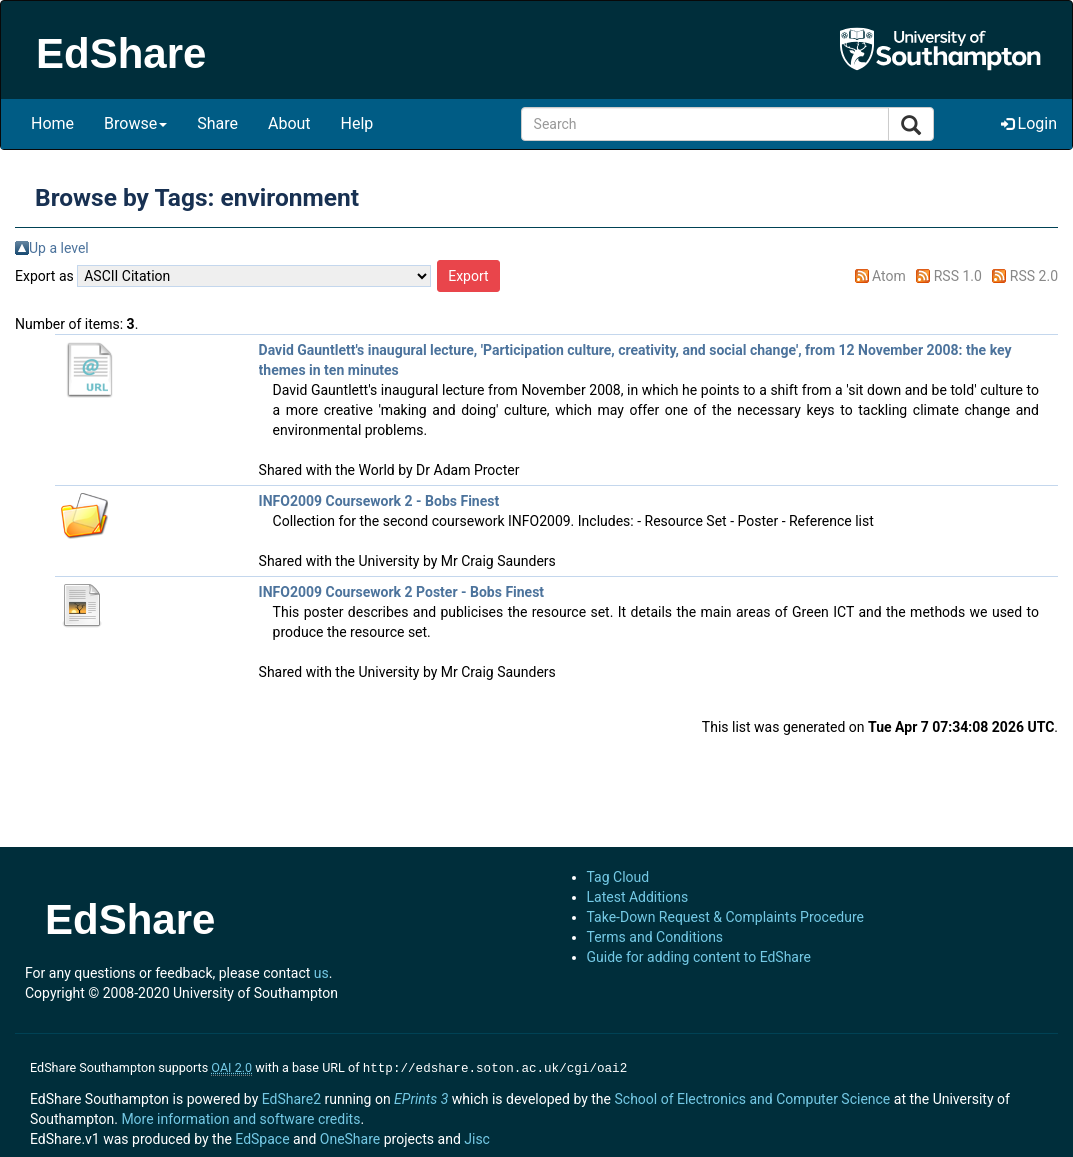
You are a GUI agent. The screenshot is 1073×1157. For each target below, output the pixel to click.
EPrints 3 (421, 1097)
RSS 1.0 (958, 276)
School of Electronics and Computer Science (752, 1097)
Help (357, 123)
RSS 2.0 (1034, 276)
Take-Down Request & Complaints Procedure (725, 917)
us (321, 973)
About (289, 123)
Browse (135, 123)
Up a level (59, 248)
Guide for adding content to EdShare (699, 957)
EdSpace (262, 1137)
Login (1029, 123)
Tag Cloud (618, 877)
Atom (889, 276)
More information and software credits (240, 1117)
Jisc (477, 1137)
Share (217, 123)
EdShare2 (291, 1097)
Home (52, 123)
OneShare (350, 1137)
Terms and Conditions (655, 937)
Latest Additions (638, 897)
